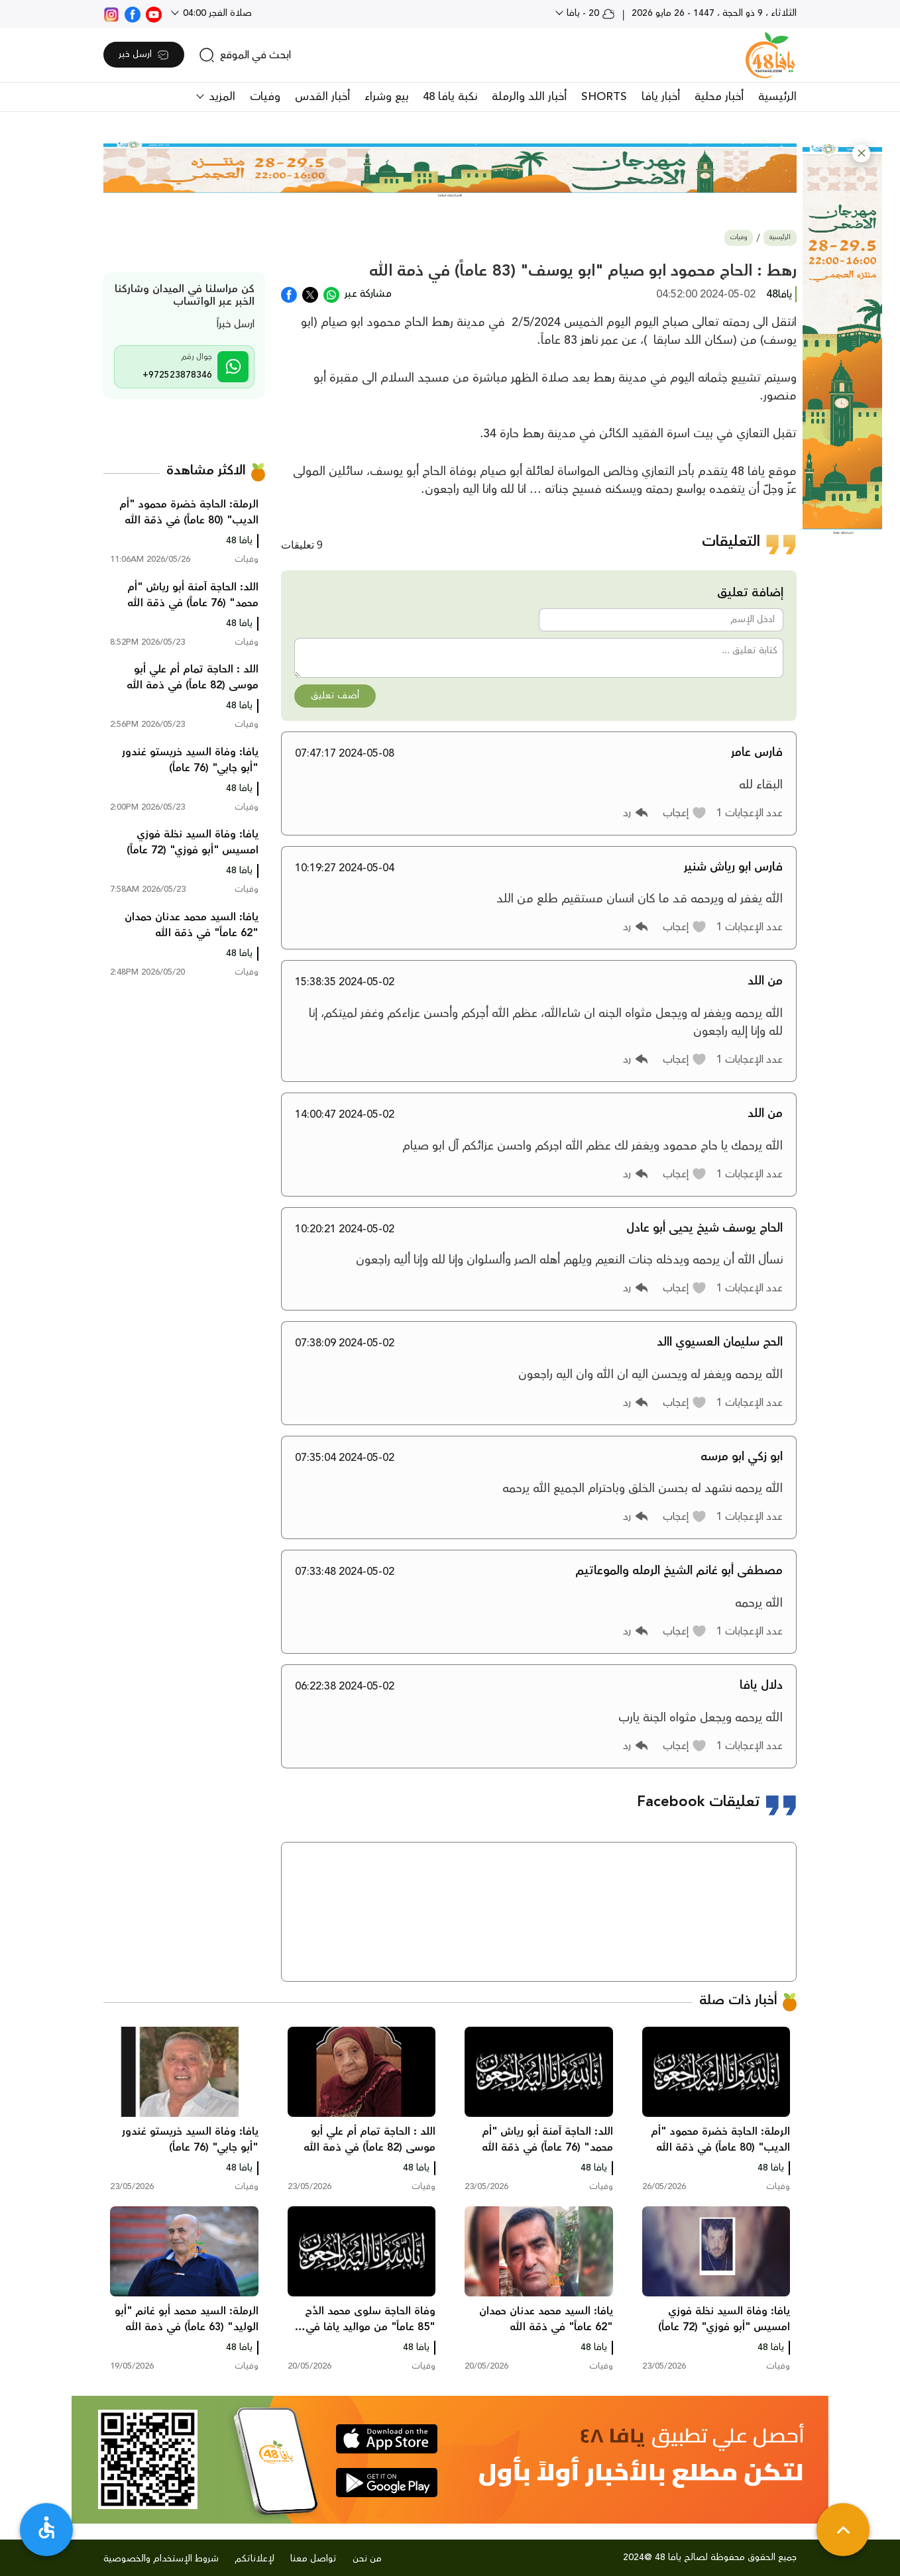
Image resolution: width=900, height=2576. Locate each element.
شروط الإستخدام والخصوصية (161, 2558)
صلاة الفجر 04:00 (216, 13)
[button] (861, 153)
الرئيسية (777, 96)
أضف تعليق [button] (335, 695)
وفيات (265, 96)
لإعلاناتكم (254, 2558)
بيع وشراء (386, 96)
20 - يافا (589, 13)
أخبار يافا (661, 96)
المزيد (220, 96)
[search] (245, 55)
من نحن (367, 2558)
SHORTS (604, 96)
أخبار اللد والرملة (529, 96)
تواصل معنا (313, 2558)
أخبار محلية (719, 96)
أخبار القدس (322, 96)
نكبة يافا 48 (450, 96)
